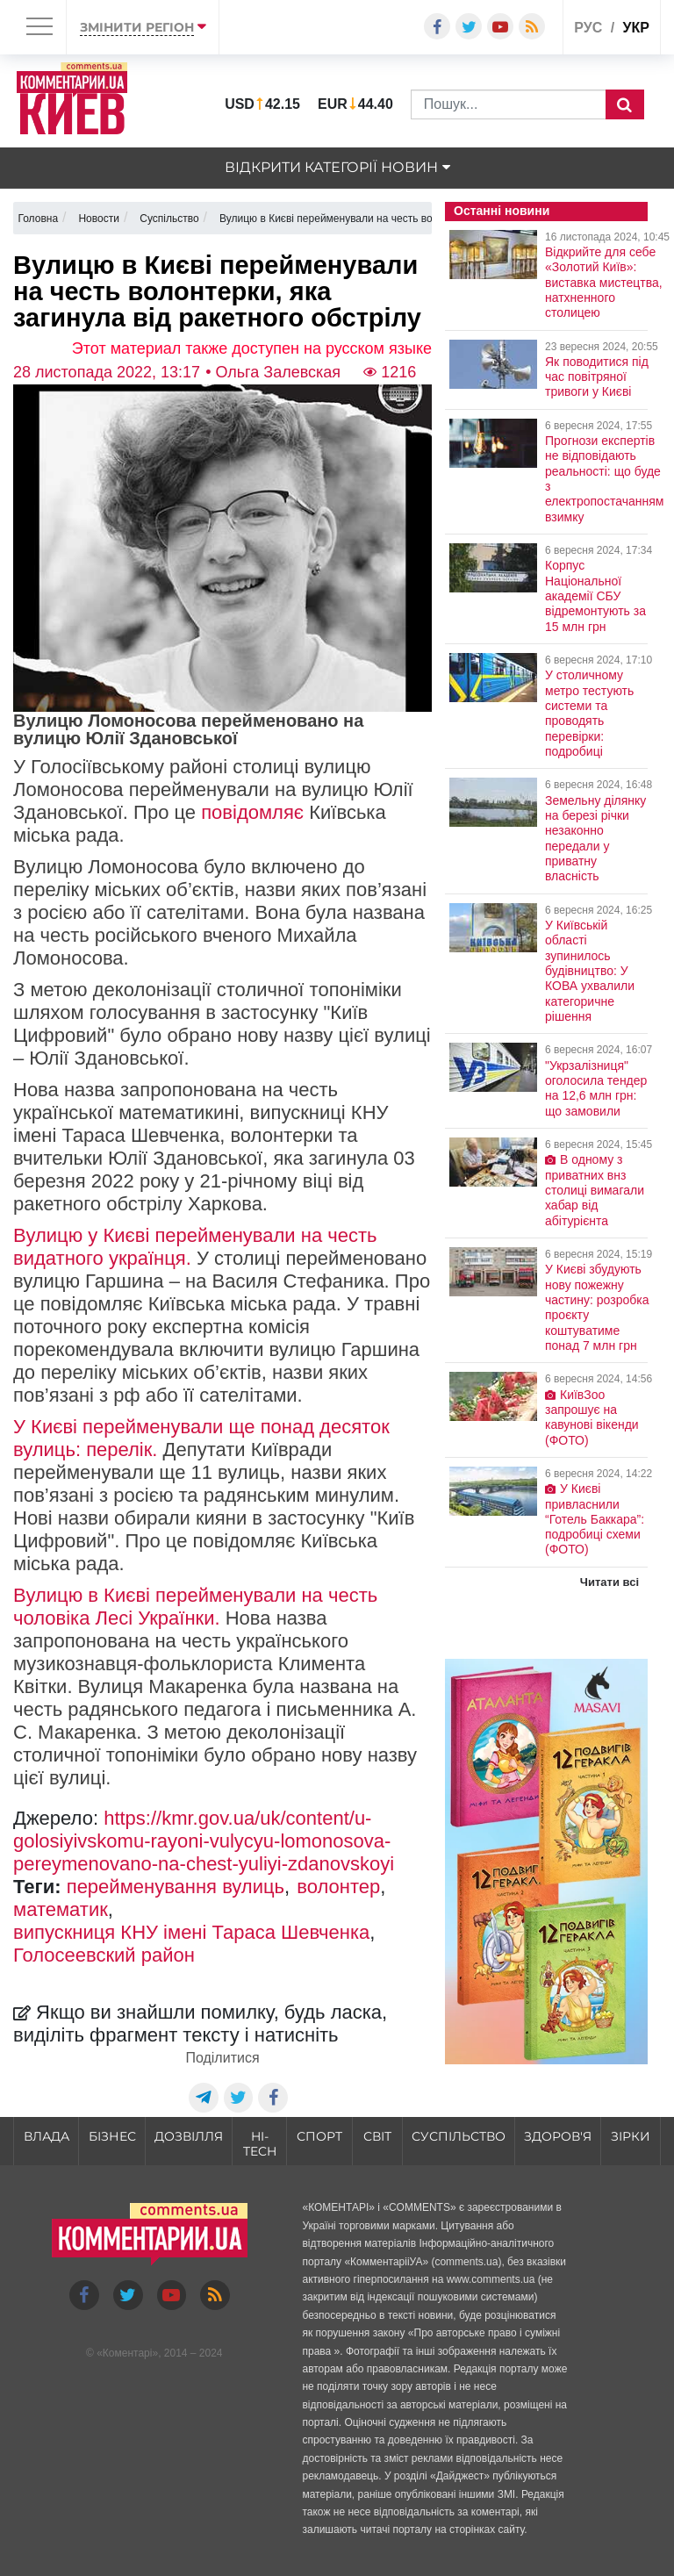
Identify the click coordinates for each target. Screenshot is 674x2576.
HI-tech (259, 2143)
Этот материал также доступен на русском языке (252, 348)
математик (60, 1909)
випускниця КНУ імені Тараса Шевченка (191, 1932)
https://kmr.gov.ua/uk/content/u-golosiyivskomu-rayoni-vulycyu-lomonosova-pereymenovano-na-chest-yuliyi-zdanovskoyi (203, 1841)
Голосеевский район (104, 1955)
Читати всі (609, 1582)
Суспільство (459, 2136)
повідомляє (252, 812)
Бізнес (112, 2136)
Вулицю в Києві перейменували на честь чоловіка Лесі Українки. (195, 1606)
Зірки (630, 2136)
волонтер (338, 1887)
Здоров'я (558, 2136)
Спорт (319, 2136)
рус (588, 27)
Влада (46, 2136)
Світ (377, 2136)
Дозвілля (188, 2136)
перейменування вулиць (175, 1887)
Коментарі (128, 2353)
